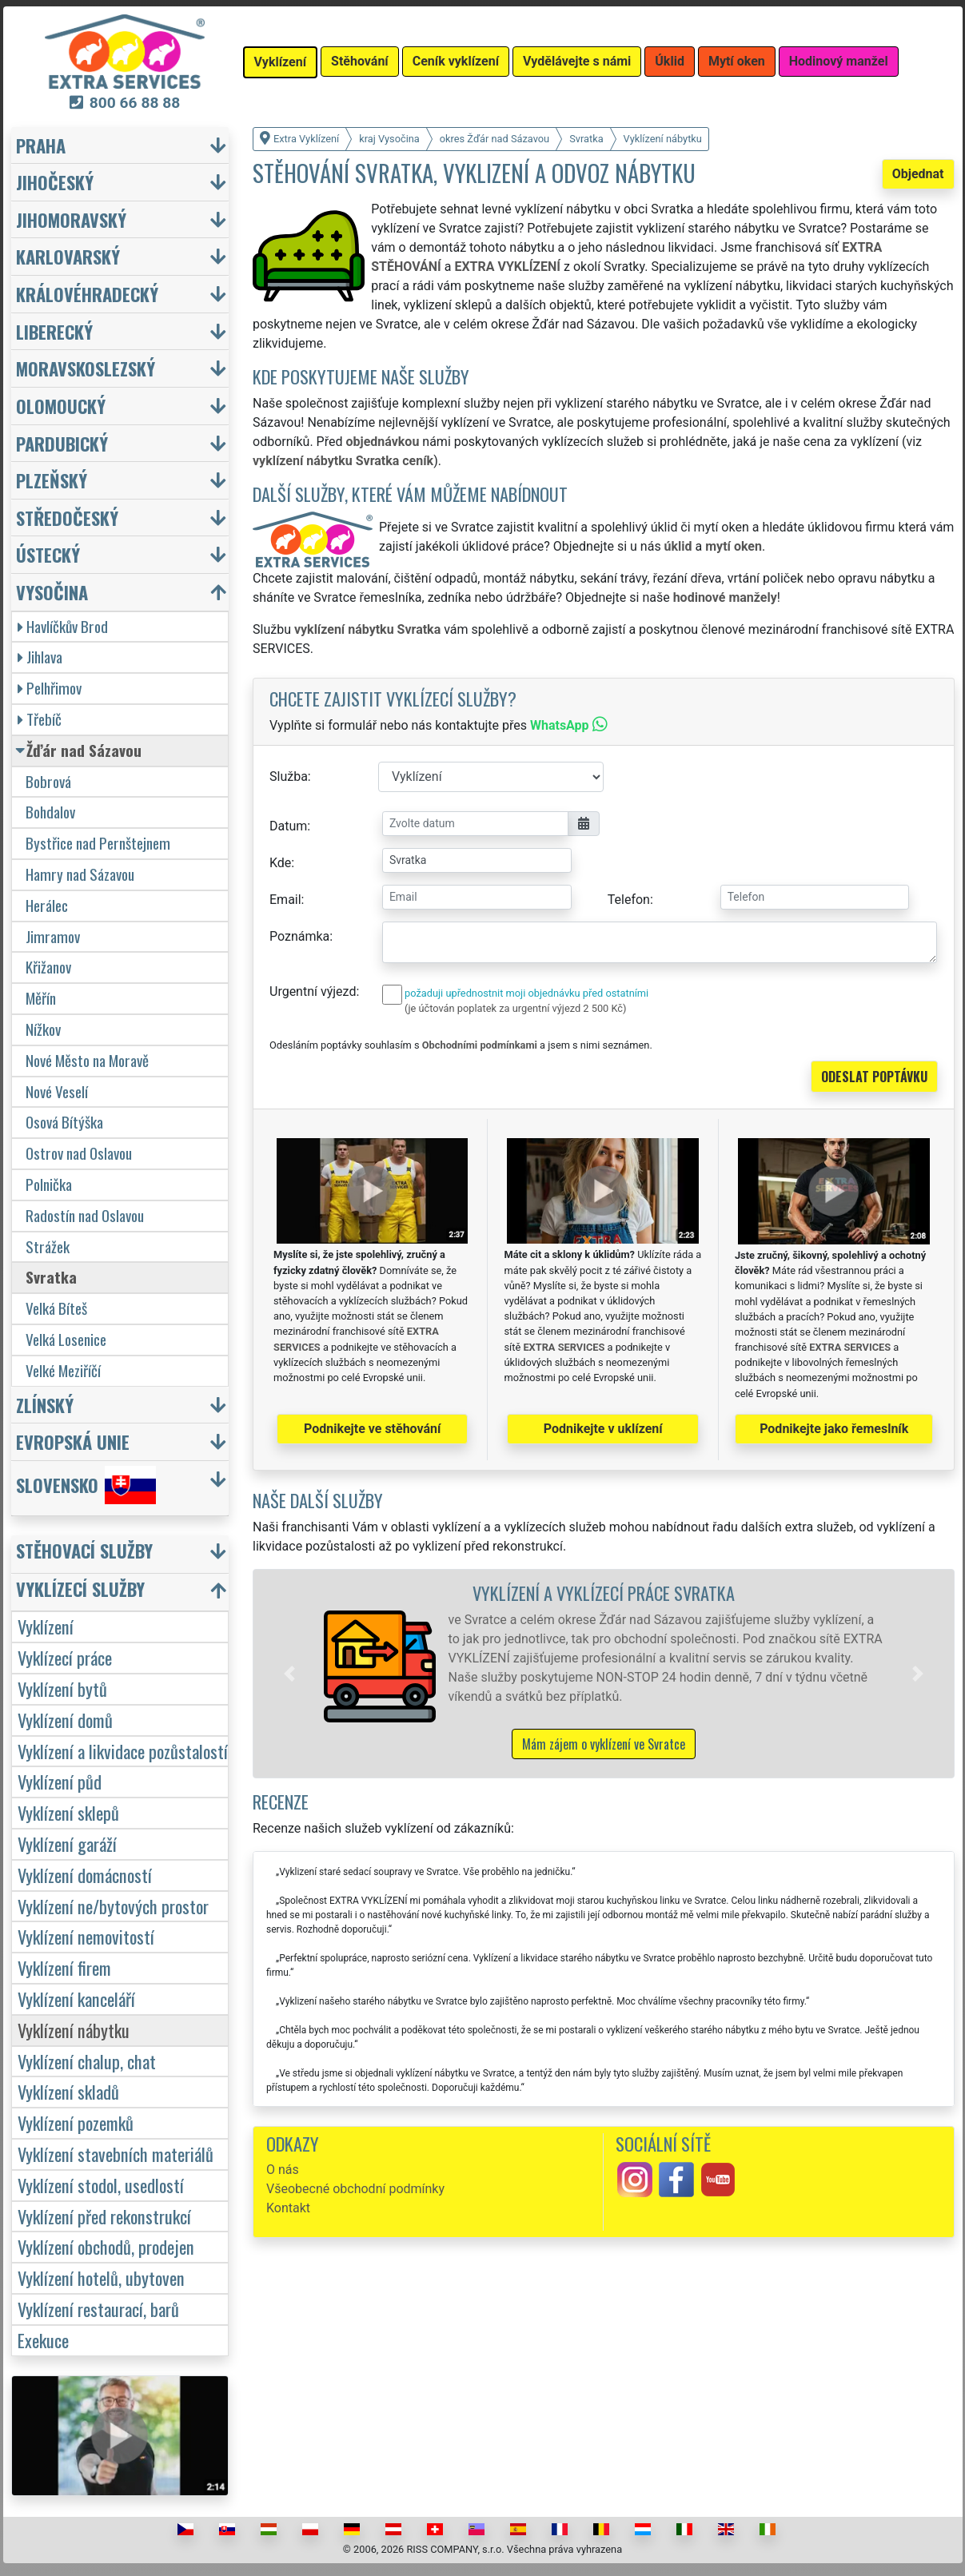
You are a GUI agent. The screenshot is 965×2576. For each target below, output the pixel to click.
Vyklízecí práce (65, 1657)
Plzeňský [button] (51, 480)
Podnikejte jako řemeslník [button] (834, 1428)
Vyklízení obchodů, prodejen (106, 2246)
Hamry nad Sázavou (80, 874)
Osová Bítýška (64, 1121)
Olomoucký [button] (61, 405)
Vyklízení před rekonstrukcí (104, 2216)
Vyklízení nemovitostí (86, 1936)
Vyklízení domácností (85, 1874)
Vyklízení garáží (67, 1843)
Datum (288, 826)
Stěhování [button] (360, 61)
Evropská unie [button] (73, 1441)
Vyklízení (46, 1626)
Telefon (629, 899)
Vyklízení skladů (68, 2091)
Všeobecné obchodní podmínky (355, 2188)
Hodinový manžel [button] (838, 61)
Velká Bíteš (56, 1308)
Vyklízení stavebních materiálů (115, 2153)
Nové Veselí (57, 1091)
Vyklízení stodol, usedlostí (101, 2185)
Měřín (41, 997)
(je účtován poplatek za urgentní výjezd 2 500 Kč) (515, 1008)
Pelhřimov (50, 687)
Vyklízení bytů (62, 1688)
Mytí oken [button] (736, 61)
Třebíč (40, 719)
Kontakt (288, 2208)
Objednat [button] (918, 173)
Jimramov (53, 936)
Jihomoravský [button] (71, 219)
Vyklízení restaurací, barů (98, 2308)
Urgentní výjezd (312, 991)
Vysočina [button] (52, 592)
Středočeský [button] (67, 517)
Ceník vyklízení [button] (456, 61)
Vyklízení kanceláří (76, 1998)
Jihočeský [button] (55, 182)
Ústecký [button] (48, 554)
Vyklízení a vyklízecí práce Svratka (604, 1592)
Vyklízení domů (65, 1719)
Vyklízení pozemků (76, 2122)
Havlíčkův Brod (63, 626)
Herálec (47, 905)
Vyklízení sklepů (68, 1812)
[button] (289, 1674)
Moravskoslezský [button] (85, 368)
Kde (280, 862)
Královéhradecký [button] (87, 294)
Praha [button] (41, 145)
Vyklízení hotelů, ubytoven (101, 2277)
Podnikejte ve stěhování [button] (372, 1428)
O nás (282, 2169)
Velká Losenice (66, 1339)
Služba (288, 776)
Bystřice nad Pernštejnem (98, 842)
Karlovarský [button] (68, 256)
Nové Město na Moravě (87, 1060)
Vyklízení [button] (280, 62)
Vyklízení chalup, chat (87, 2061)
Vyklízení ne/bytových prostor (113, 1906)
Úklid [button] (669, 61)
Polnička (49, 1184)
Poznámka (299, 936)
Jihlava (40, 656)
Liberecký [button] (54, 331)
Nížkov (43, 1029)
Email (285, 899)
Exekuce (43, 2340)
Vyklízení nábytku (74, 2030)
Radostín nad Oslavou (85, 1215)
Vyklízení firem (64, 1967)
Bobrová (48, 781)
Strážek (48, 1246)
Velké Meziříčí (63, 1370)
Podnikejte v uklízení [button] (603, 1428)
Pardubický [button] (62, 443)
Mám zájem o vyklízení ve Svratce (603, 1744)
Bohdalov (50, 811)
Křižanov (48, 966)
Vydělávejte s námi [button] (577, 61)
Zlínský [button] (45, 1405)
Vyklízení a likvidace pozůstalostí (123, 1751)
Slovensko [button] (86, 1485)
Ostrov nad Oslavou (79, 1153)
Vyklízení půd (60, 1781)
